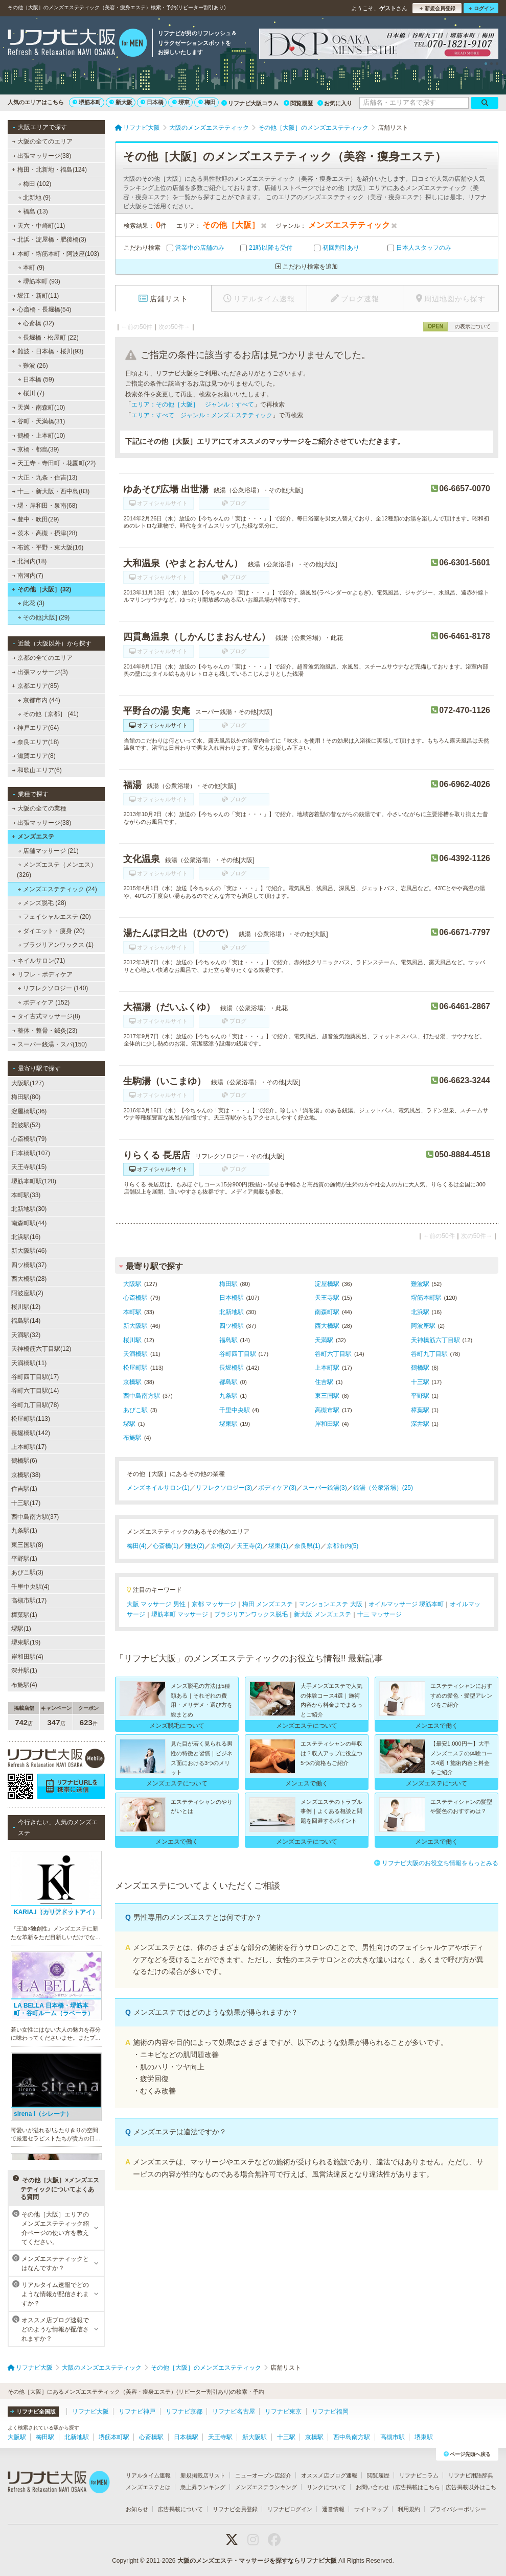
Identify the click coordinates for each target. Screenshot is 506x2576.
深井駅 (420, 1423)
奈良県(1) (307, 1545)
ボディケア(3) (277, 1487)
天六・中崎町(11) (38, 225)
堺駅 (129, 1423)
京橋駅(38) (25, 1474)
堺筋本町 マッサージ (179, 1614)
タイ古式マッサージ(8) (46, 1016)
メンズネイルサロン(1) (158, 1487)
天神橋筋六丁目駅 (435, 1340)
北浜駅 (420, 1312)
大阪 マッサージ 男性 (156, 1604)
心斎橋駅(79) (29, 1138)
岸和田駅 (327, 1423)
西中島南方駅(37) (35, 1516)
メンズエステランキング (266, 2487)
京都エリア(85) (35, 685)
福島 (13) (33, 211)
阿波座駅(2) (27, 1293)
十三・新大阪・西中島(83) (51, 491)
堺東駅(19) (25, 1642)
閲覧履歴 (298, 103)
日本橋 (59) (36, 379)
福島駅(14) (25, 1320)
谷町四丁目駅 (237, 1353)
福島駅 (228, 1340)
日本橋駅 (231, 1297)
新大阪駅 (135, 1325)
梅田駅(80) (25, 1097)
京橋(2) (221, 1545)
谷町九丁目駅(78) (35, 1405)
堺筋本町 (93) (39, 281)
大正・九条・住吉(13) (45, 477)
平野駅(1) (24, 1558)
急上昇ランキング (202, 2487)
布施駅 (132, 1437)
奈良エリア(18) (35, 742)
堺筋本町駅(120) (33, 1181)
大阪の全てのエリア (42, 141)
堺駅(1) (21, 1628)
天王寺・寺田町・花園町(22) (54, 463)
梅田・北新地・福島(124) (49, 169)
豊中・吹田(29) (35, 519)
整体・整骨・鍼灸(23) (45, 1030)
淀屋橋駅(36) (29, 1111)
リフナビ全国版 (33, 2411)
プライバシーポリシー (458, 2509)
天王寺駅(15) (29, 1167)
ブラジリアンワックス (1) (56, 944)
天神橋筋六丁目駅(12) (41, 1348)
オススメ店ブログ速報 (329, 2475)
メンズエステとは (148, 2487)
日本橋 (152, 102)
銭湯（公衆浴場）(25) (383, 1487)
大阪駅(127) (27, 1083)
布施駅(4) (24, 1684)
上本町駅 (327, 1367)
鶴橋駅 (420, 1367)
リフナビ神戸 (137, 2411)
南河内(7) (27, 575)
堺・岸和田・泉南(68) (45, 505)
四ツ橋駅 (231, 1325)
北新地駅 (231, 1312)
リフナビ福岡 (330, 2411)
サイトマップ (371, 2509)
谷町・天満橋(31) (38, 421)
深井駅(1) (24, 1670)
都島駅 (228, 1382)
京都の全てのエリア (42, 657)
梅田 (207, 102)
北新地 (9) (34, 197)
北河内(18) (29, 561)
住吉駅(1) (24, 1488)
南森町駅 (327, 1312)
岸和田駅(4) (27, 1656)
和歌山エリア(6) (37, 770)
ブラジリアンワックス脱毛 (251, 1614)
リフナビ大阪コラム (250, 103)
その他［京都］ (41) (48, 714)
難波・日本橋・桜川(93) (47, 351)
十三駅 (420, 1382)
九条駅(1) (24, 1530)
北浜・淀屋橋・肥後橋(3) (49, 239)
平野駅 (420, 1395)
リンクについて (326, 2487)
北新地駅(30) (29, 1208)
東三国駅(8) (27, 1544)
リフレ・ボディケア (42, 974)
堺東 (181, 102)
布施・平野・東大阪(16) (48, 547)
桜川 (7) (31, 393)
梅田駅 (228, 1283)
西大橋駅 (327, 1325)
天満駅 (324, 1340)
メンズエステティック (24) (57, 889)
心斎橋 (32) (36, 323)
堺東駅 (228, 1423)
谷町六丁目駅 (333, 1353)
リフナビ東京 (283, 2411)
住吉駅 (324, 1382)
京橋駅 (132, 1382)
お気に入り (334, 103)
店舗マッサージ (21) (48, 850)
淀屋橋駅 (327, 1283)
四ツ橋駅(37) (29, 1265)
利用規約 (409, 2509)
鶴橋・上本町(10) (38, 435)
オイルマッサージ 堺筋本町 (406, 1604)
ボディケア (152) (44, 1002)
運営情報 (333, 2509)
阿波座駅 (423, 1325)
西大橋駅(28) (29, 1278)
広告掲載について (180, 2509)
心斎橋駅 (135, 1297)
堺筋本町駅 (426, 1297)
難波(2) (194, 1545)
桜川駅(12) (25, 1306)
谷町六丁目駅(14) (35, 1390)
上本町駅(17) (29, 1446)
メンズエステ (33, 836)
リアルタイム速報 (148, 2475)
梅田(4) (137, 1545)
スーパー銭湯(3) (325, 1487)
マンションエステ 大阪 (330, 1604)
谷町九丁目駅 (429, 1353)
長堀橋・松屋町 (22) (48, 337)
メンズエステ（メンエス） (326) (57, 869)
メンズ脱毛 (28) (42, 903)
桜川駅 (132, 1340)
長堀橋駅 (231, 1367)
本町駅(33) (25, 1195)
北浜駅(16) (25, 1237)
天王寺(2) (250, 1545)
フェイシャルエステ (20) (54, 916)
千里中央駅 (234, 1410)
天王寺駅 (327, 1297)
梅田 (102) (35, 183)
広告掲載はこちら (417, 2487)
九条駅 (228, 1395)
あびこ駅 (135, 1410)
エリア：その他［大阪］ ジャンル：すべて (192, 404)
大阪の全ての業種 (39, 808)
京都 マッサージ (214, 1604)
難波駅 (420, 1283)
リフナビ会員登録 (235, 2509)
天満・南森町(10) (38, 407)
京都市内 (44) (39, 700)
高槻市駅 (327, 1410)
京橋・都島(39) (35, 449)
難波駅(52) (25, 1125)
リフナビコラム (419, 2475)
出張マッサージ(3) (40, 672)
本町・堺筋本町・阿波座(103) (55, 253)
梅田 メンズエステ (267, 1604)
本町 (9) (31, 267)
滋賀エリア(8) (34, 755)
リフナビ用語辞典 (470, 2475)
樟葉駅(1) (24, 1614)
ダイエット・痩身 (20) (51, 931)
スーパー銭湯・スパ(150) (49, 1044)
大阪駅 (132, 1283)
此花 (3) (31, 603)
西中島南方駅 (141, 1395)
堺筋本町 (87, 102)
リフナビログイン (289, 2509)
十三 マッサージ (379, 1614)
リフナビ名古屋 (233, 2411)
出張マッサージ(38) (42, 155)
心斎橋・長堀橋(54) (41, 309)
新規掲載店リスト (202, 2475)
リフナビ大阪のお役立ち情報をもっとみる (436, 1863)
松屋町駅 (135, 1367)
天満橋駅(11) (29, 1363)
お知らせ (137, 2509)
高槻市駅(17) (29, 1600)
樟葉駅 (420, 1410)
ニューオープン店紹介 (263, 2475)
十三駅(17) (25, 1503)
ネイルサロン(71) (38, 960)
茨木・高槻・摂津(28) (45, 533)
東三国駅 (327, 1395)
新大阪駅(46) (29, 1250)
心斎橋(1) (166, 1545)
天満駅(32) (25, 1335)
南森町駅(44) (29, 1223)
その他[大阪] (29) (44, 617)
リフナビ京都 (184, 2411)
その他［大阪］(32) (41, 589)
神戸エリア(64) (35, 727)
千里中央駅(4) (30, 1586)
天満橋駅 (135, 1353)
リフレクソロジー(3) (224, 1487)
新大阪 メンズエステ (322, 1614)
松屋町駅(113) (30, 1418)
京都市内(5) (343, 1545)
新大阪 (120, 102)
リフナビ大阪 (90, 2411)
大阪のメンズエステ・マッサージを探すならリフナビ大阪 (257, 2560)
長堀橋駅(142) (30, 1433)
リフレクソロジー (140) (53, 988)
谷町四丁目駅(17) (35, 1376)
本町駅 (132, 1312)
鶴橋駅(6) (24, 1460)
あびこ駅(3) (27, 1572)
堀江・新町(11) (35, 295)
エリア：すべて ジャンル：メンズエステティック (201, 415)
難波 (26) (33, 365)
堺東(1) (278, 1545)
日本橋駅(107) (30, 1153)
